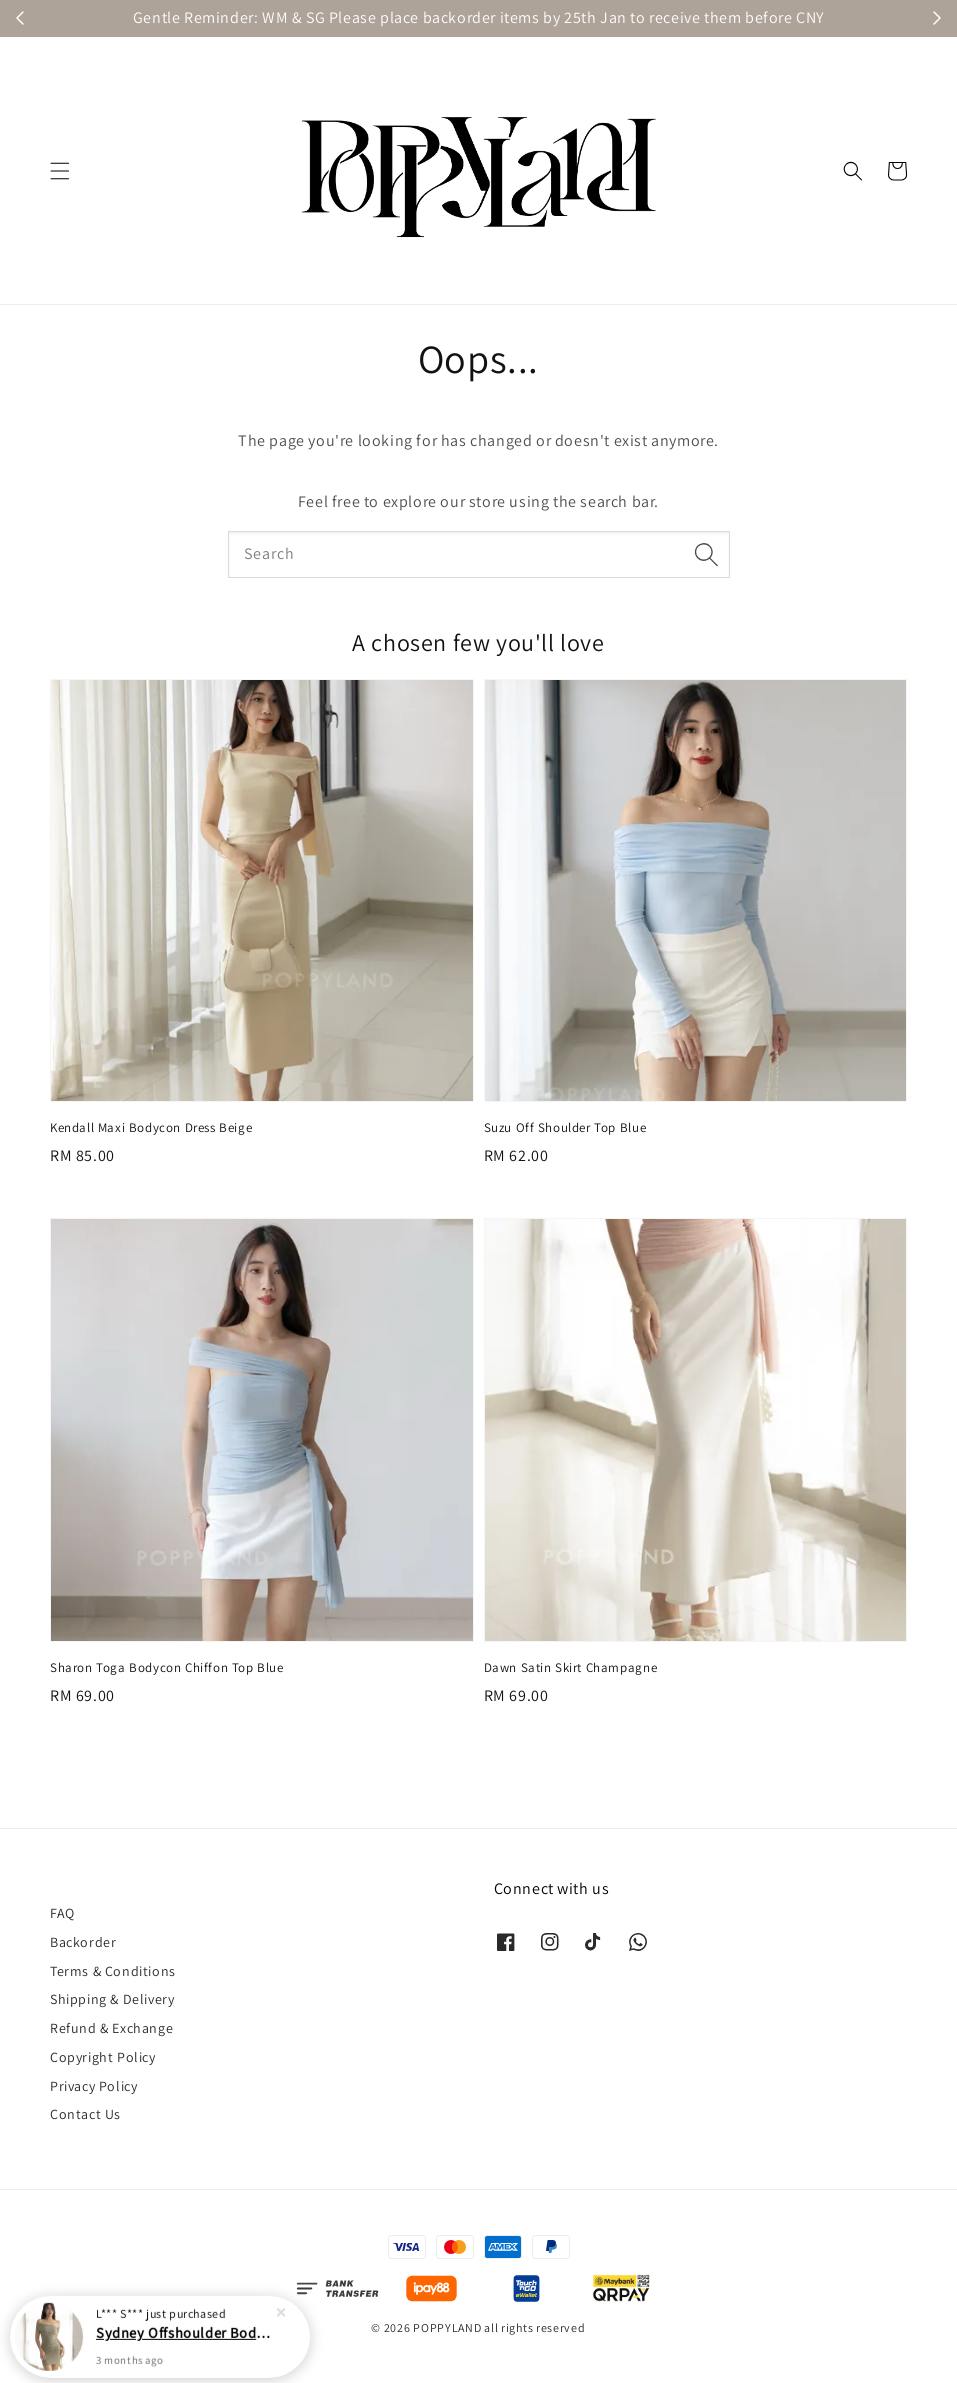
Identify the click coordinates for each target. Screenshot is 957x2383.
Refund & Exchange (111, 2028)
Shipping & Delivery (112, 1999)
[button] (60, 171)
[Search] (707, 554)
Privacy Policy (93, 2086)
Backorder (83, 1942)
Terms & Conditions (113, 1971)
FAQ (62, 1913)
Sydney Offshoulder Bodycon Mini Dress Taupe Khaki (184, 2331)
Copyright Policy (103, 2057)
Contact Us (85, 2114)
